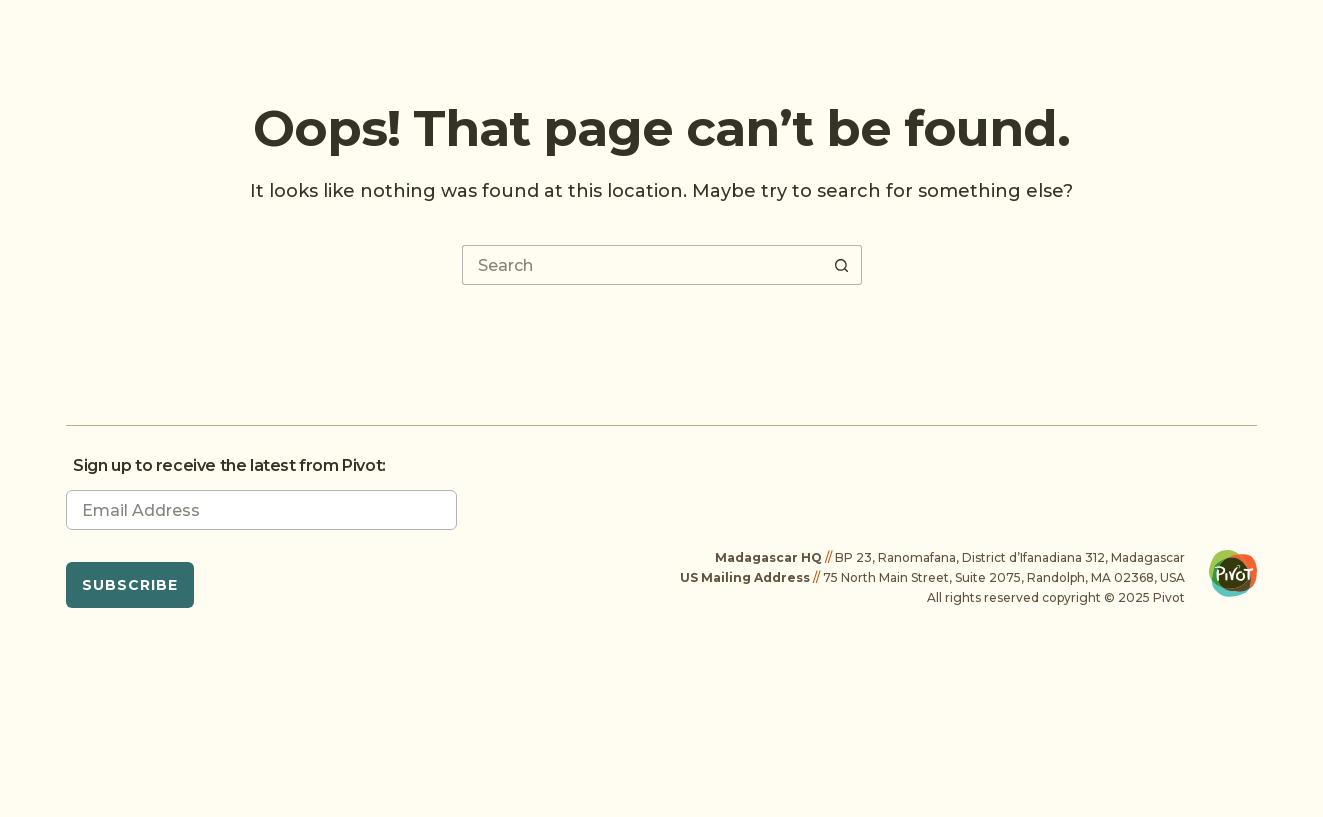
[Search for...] (642, 265)
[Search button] (842, 265)
